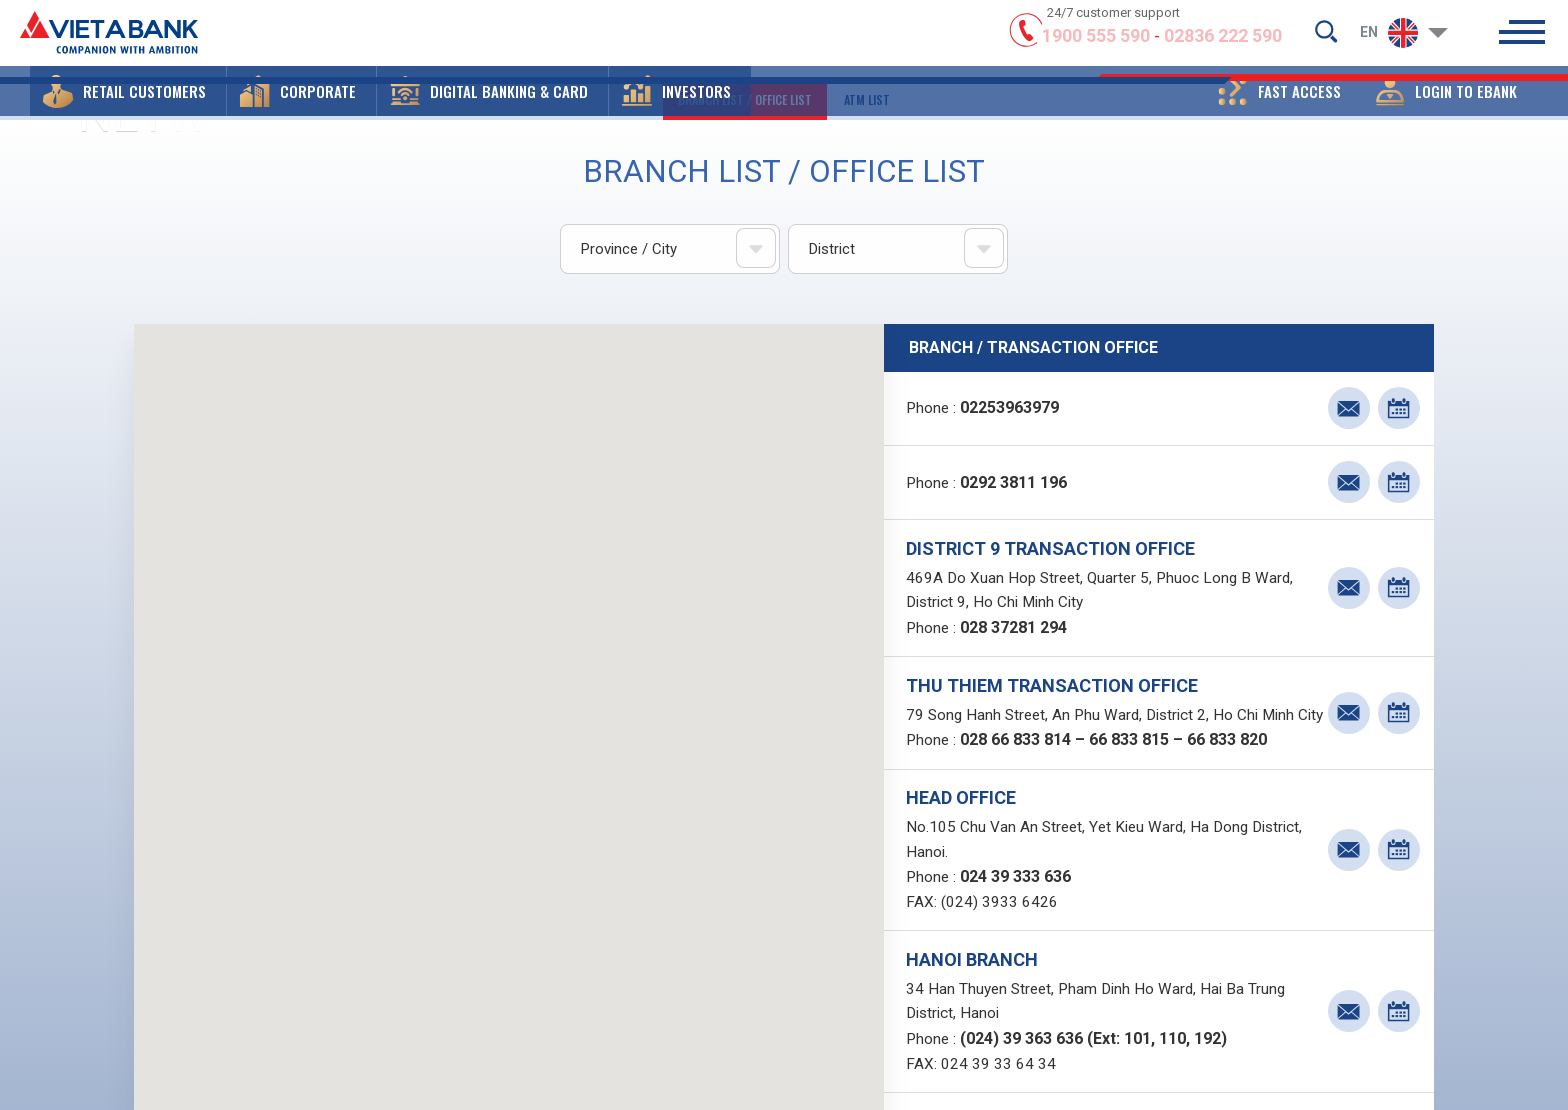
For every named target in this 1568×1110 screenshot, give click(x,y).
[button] (128, 105)
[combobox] (670, 250)
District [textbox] (832, 250)
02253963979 (1014, 410)
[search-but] (1326, 36)
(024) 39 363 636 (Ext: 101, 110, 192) (1098, 1089)
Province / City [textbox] (629, 250)
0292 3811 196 (1018, 487)
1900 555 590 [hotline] (1096, 42)
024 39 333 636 (1020, 921)
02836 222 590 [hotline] (1223, 42)
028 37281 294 (1018, 637)
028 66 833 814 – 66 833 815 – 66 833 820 (1118, 779)
